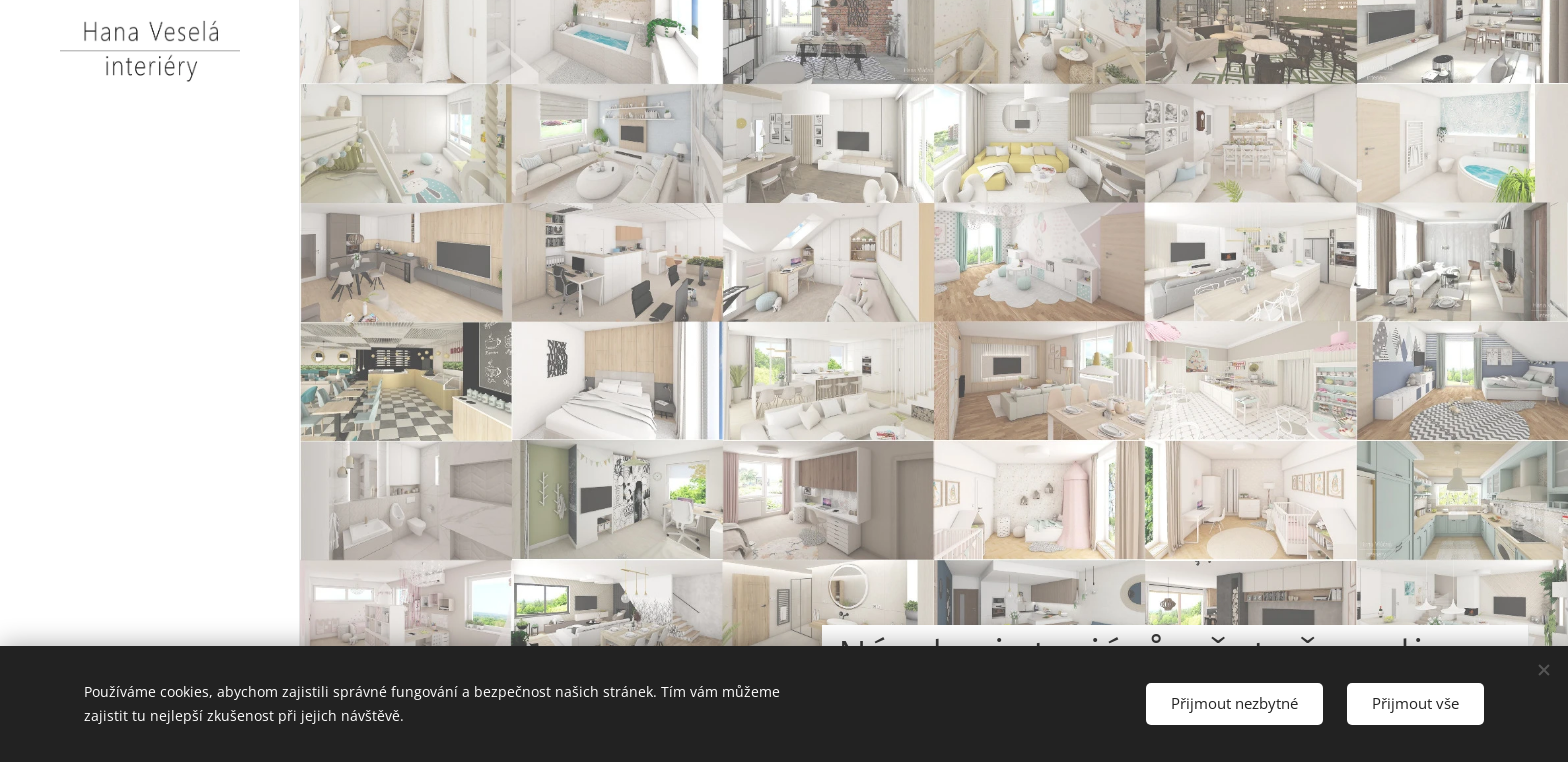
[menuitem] (150, 405)
